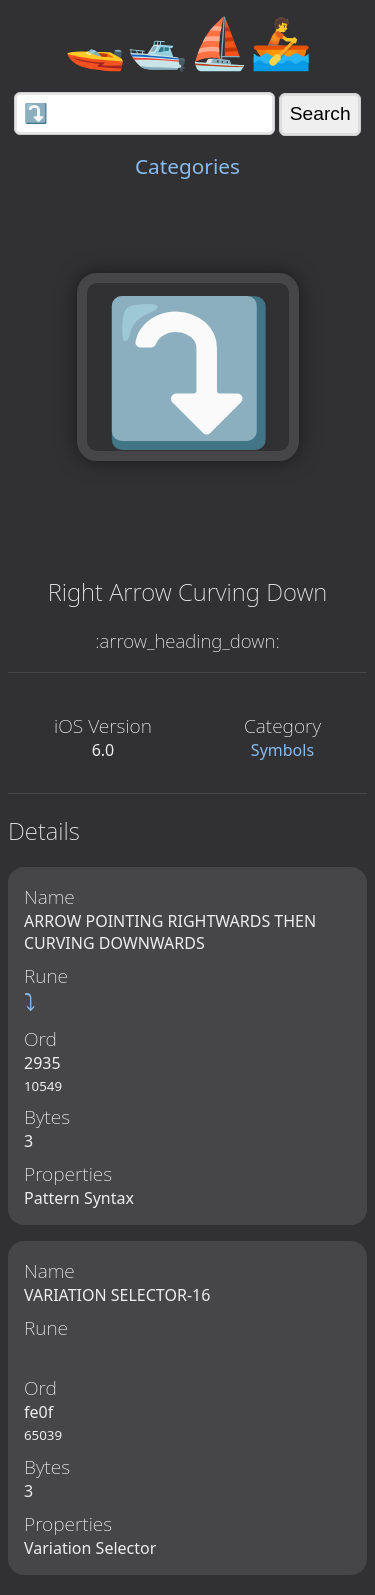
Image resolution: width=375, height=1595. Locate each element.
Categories (187, 166)
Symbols (282, 750)
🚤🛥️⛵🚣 (188, 42)
